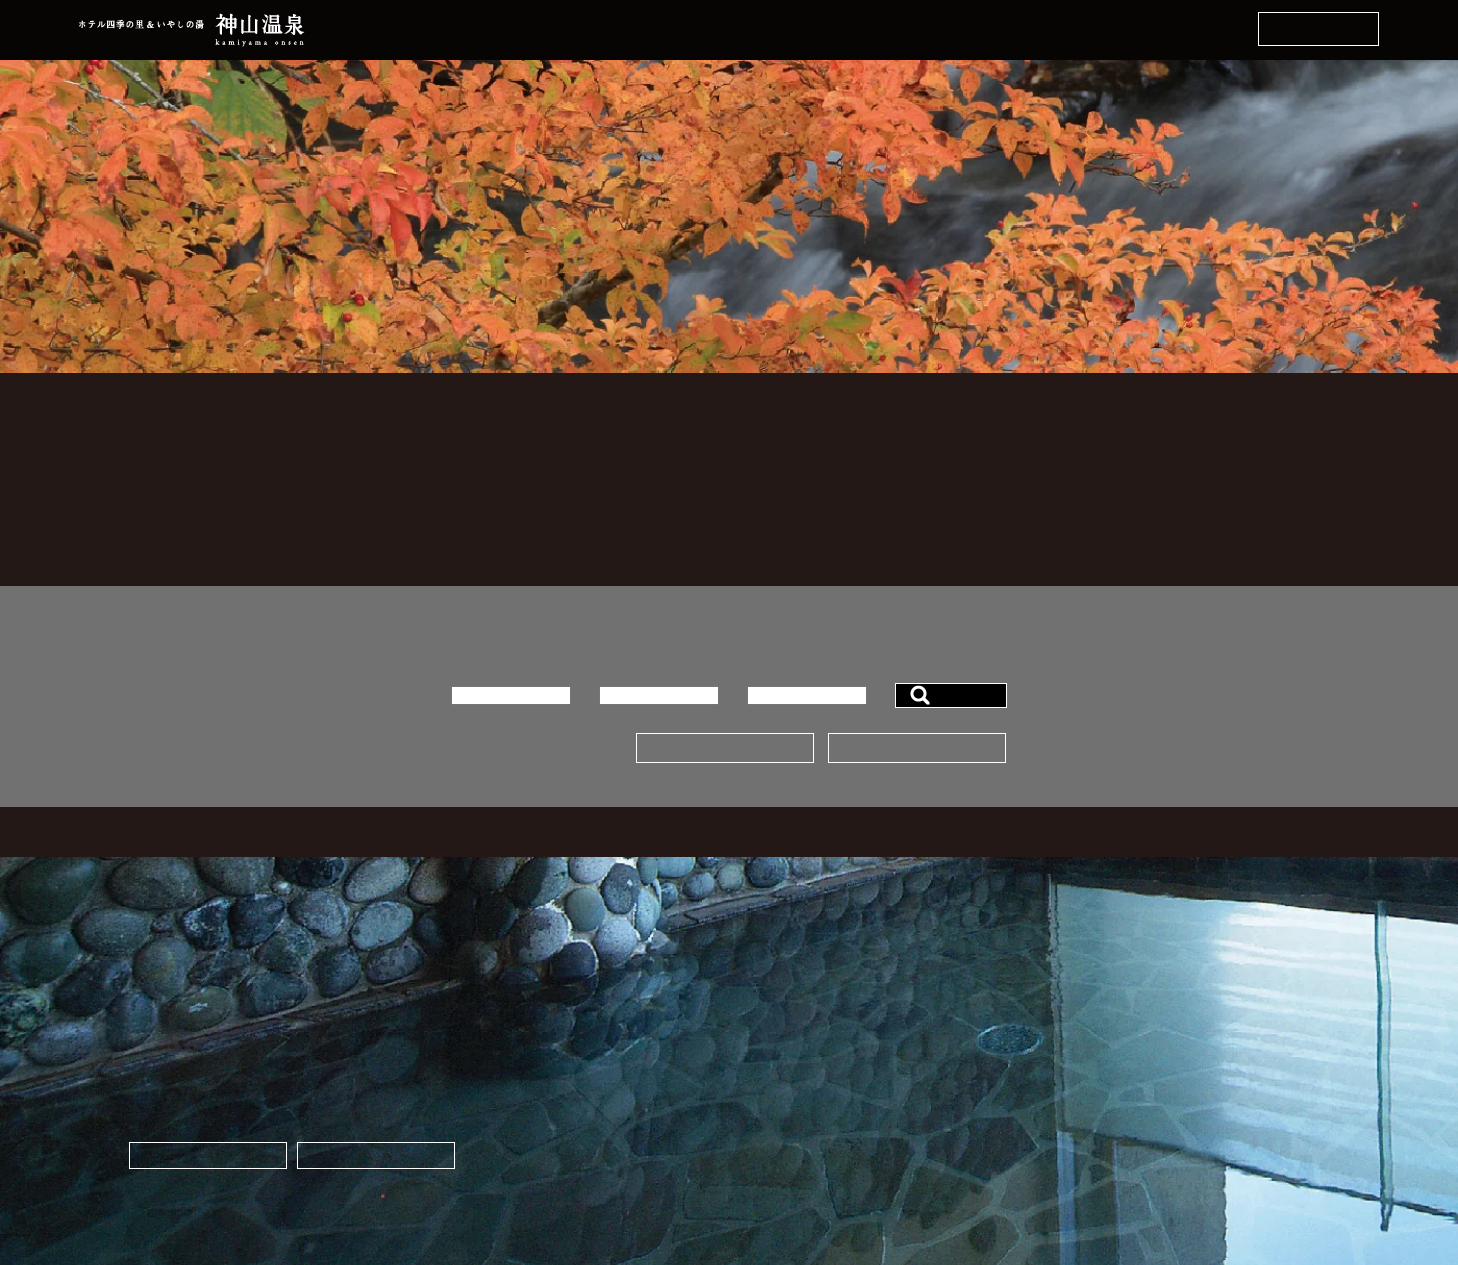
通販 (1140, 1040)
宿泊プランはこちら (725, 748)
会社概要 (754, 1160)
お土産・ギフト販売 (376, 1155)
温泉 (740, 1040)
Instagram (1157, 1136)
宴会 (740, 1112)
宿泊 (740, 1088)
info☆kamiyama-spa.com (623, 1214)
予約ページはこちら (917, 748)
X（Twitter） (1167, 1112)
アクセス (954, 1136)
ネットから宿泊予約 (1318, 29)
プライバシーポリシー (996, 1160)
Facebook (1155, 1088)
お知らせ (954, 1088)
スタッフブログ (975, 1112)
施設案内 (754, 1136)
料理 (740, 1064)
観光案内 (954, 1064)
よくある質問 (968, 1040)
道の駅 (1147, 1064)
